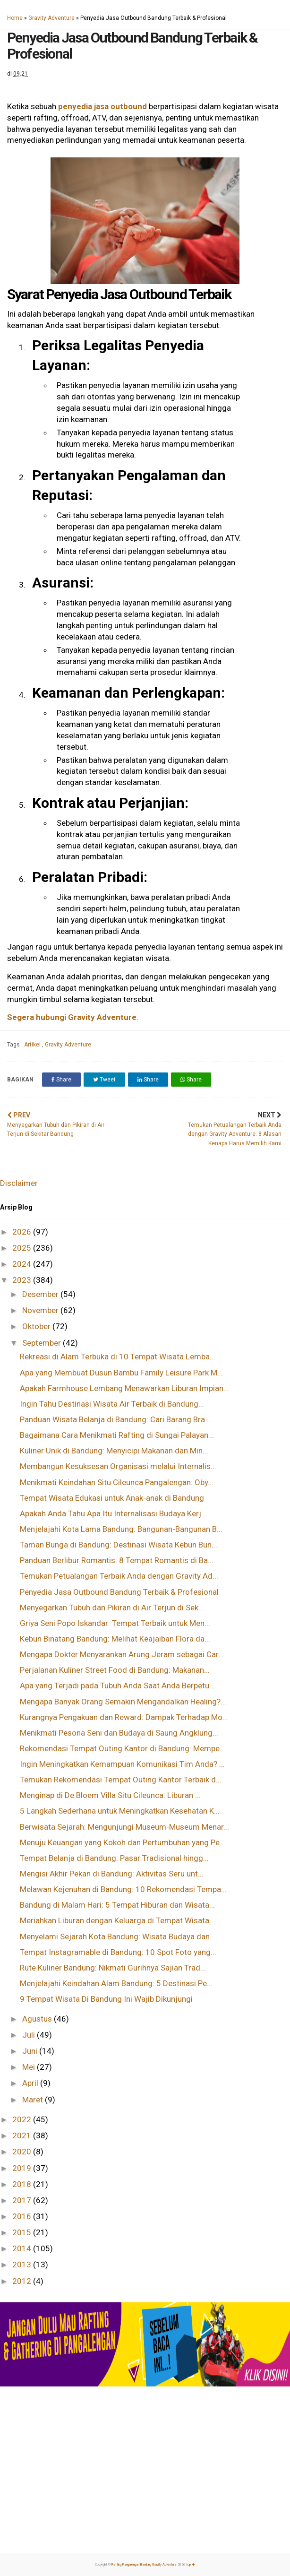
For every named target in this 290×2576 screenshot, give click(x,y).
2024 (22, 1264)
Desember (41, 1294)
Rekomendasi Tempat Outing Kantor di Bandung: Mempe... (122, 1748)
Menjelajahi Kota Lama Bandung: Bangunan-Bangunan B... (121, 1529)
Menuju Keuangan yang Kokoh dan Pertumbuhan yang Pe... (122, 1842)
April (31, 2083)
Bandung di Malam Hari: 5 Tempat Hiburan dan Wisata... (117, 1905)
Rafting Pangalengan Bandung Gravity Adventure (144, 2565)
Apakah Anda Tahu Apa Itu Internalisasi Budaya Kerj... (113, 1513)
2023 (22, 1280)
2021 (22, 2135)
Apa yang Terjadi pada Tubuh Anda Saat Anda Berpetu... (117, 1685)
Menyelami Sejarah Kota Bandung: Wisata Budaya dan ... (118, 1936)
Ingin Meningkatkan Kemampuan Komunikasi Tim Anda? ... (122, 1764)
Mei (29, 2067)
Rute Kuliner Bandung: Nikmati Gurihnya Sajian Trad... (113, 1967)
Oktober (37, 1326)
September (42, 1343)
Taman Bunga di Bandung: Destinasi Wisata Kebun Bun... (118, 1544)
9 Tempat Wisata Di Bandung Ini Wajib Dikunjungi (106, 1999)
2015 (22, 2232)
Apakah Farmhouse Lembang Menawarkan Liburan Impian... (124, 1388)
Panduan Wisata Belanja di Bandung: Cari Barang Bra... (115, 1419)
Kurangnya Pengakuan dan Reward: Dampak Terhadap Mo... (124, 1717)
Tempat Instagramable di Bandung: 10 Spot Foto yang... (118, 1952)
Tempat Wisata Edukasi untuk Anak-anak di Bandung (112, 1498)
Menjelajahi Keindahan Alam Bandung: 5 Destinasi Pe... (116, 1983)
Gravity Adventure (51, 18)
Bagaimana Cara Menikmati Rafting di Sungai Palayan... (117, 1435)
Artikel (33, 1044)
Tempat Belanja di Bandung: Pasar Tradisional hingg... (114, 1858)
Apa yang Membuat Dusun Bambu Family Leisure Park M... (121, 1372)
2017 (22, 2200)
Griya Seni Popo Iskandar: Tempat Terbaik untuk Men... (115, 1623)
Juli (29, 2035)
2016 (22, 2216)
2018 (22, 2184)
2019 (22, 2168)
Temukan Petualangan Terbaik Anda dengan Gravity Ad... (119, 1576)
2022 (22, 2119)
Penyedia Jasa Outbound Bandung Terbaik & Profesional (119, 1592)
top (190, 2565)
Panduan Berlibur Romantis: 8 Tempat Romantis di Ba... (116, 1560)
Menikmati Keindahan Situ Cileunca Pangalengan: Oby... (116, 1482)
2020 (22, 2151)
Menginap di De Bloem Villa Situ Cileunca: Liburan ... (110, 1795)
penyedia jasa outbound (102, 106)
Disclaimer (19, 1183)
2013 (22, 2264)
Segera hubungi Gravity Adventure (71, 1017)
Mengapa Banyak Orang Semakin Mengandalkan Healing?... (123, 1701)
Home (15, 18)
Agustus (38, 2018)
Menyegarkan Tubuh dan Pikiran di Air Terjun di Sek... (112, 1607)
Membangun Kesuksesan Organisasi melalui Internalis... (118, 1466)
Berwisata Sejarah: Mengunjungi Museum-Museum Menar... (124, 1827)
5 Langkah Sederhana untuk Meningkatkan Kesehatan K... (120, 1810)
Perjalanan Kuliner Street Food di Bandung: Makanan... (115, 1670)
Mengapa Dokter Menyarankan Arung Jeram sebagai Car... (122, 1654)
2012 (22, 2281)
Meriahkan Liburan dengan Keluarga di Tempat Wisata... (117, 1920)
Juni (30, 2051)
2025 (22, 1248)
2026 (22, 1231)
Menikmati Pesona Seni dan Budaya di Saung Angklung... (119, 1733)
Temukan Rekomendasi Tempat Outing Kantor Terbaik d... (121, 1779)
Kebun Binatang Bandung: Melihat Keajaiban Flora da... (115, 1638)
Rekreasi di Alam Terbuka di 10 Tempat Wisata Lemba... (117, 1356)
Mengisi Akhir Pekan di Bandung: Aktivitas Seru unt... (112, 1873)
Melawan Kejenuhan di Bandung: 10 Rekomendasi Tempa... (123, 1889)
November (41, 1310)
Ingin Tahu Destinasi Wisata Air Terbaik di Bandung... (112, 1404)
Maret (33, 2099)
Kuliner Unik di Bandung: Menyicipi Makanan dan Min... (114, 1450)
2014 (22, 2248)
